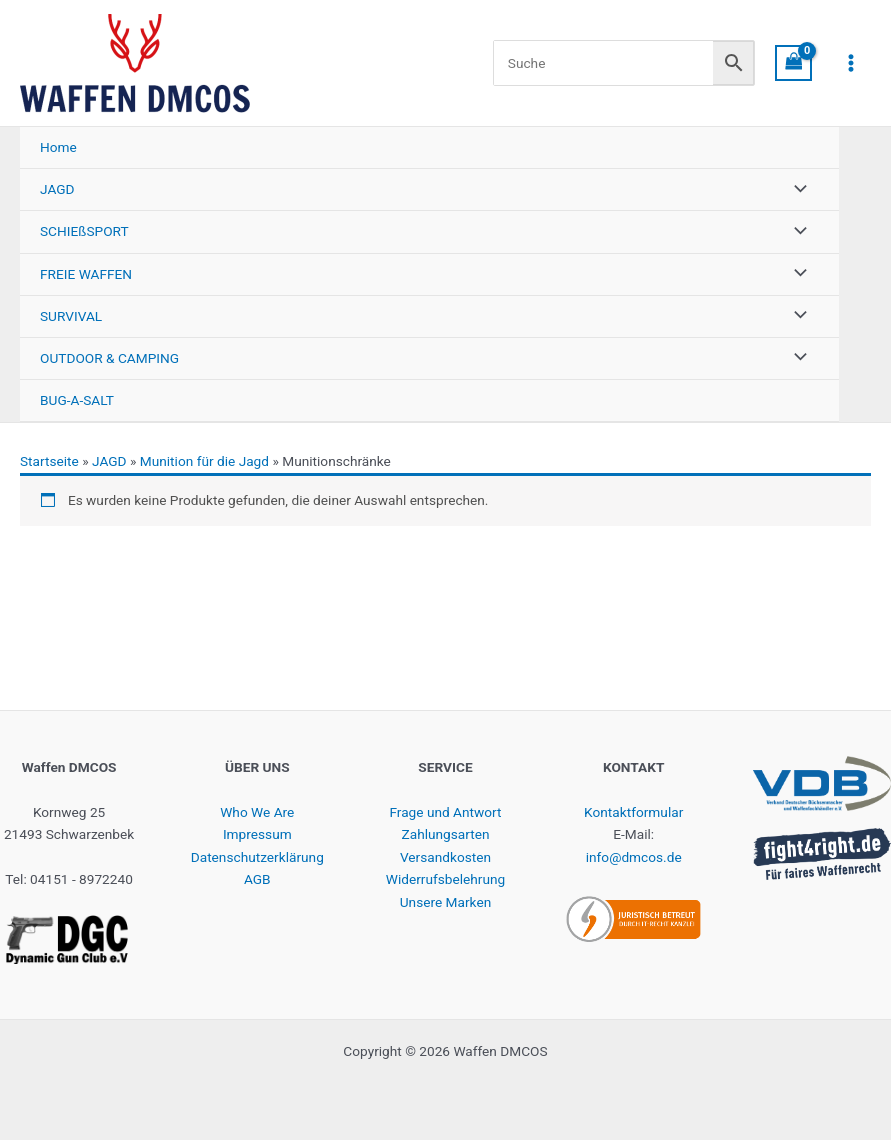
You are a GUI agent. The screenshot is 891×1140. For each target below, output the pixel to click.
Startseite (49, 461)
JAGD (109, 461)
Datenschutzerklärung (257, 857)
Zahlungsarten (446, 834)
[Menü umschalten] (795, 189)
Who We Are (257, 812)
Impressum (257, 834)
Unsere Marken (445, 902)
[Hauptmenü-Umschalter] (851, 63)
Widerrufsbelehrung (445, 879)
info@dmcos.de (634, 857)
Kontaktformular (633, 812)
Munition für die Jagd (204, 461)
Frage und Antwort (445, 812)
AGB (257, 879)
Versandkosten (445, 857)
